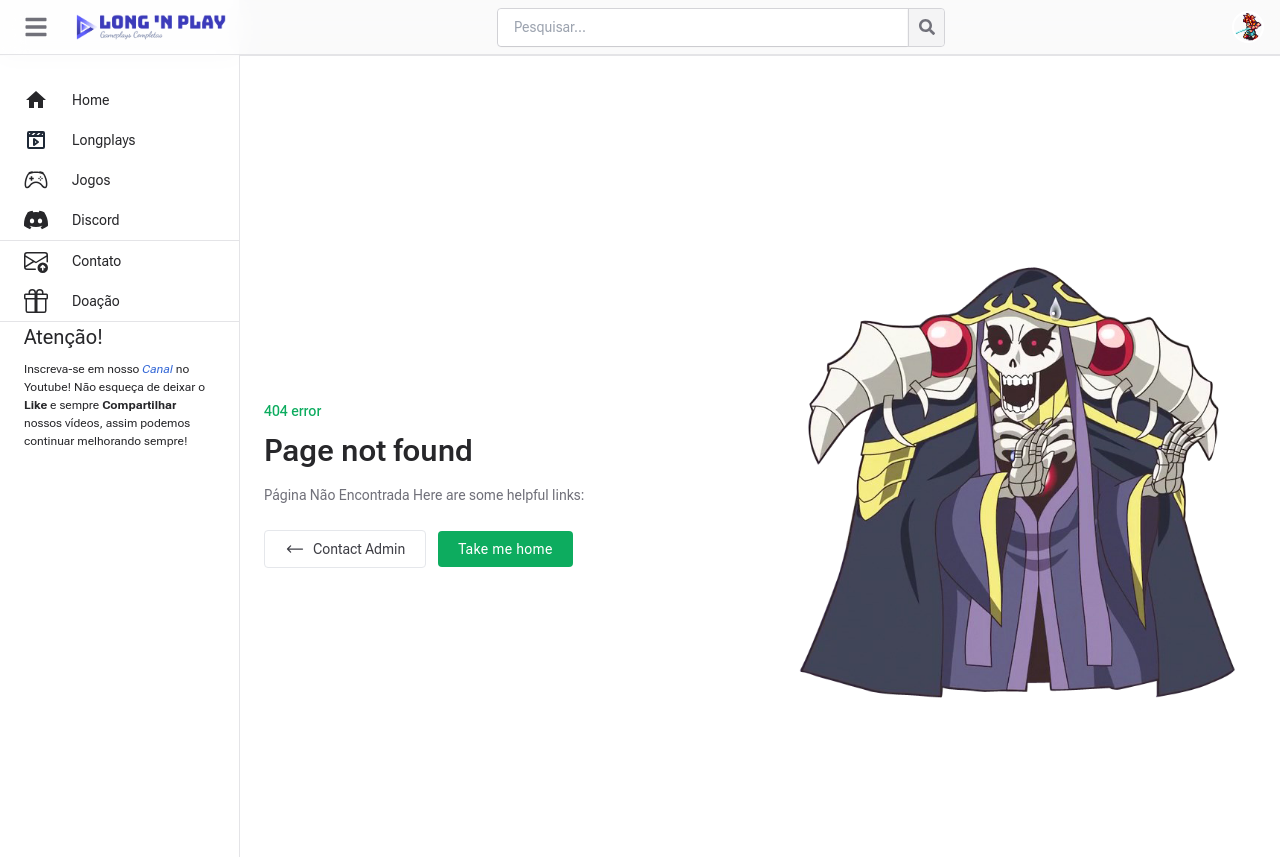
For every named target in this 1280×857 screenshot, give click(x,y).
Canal (157, 369)
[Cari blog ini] (702, 27)
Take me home (505, 549)
